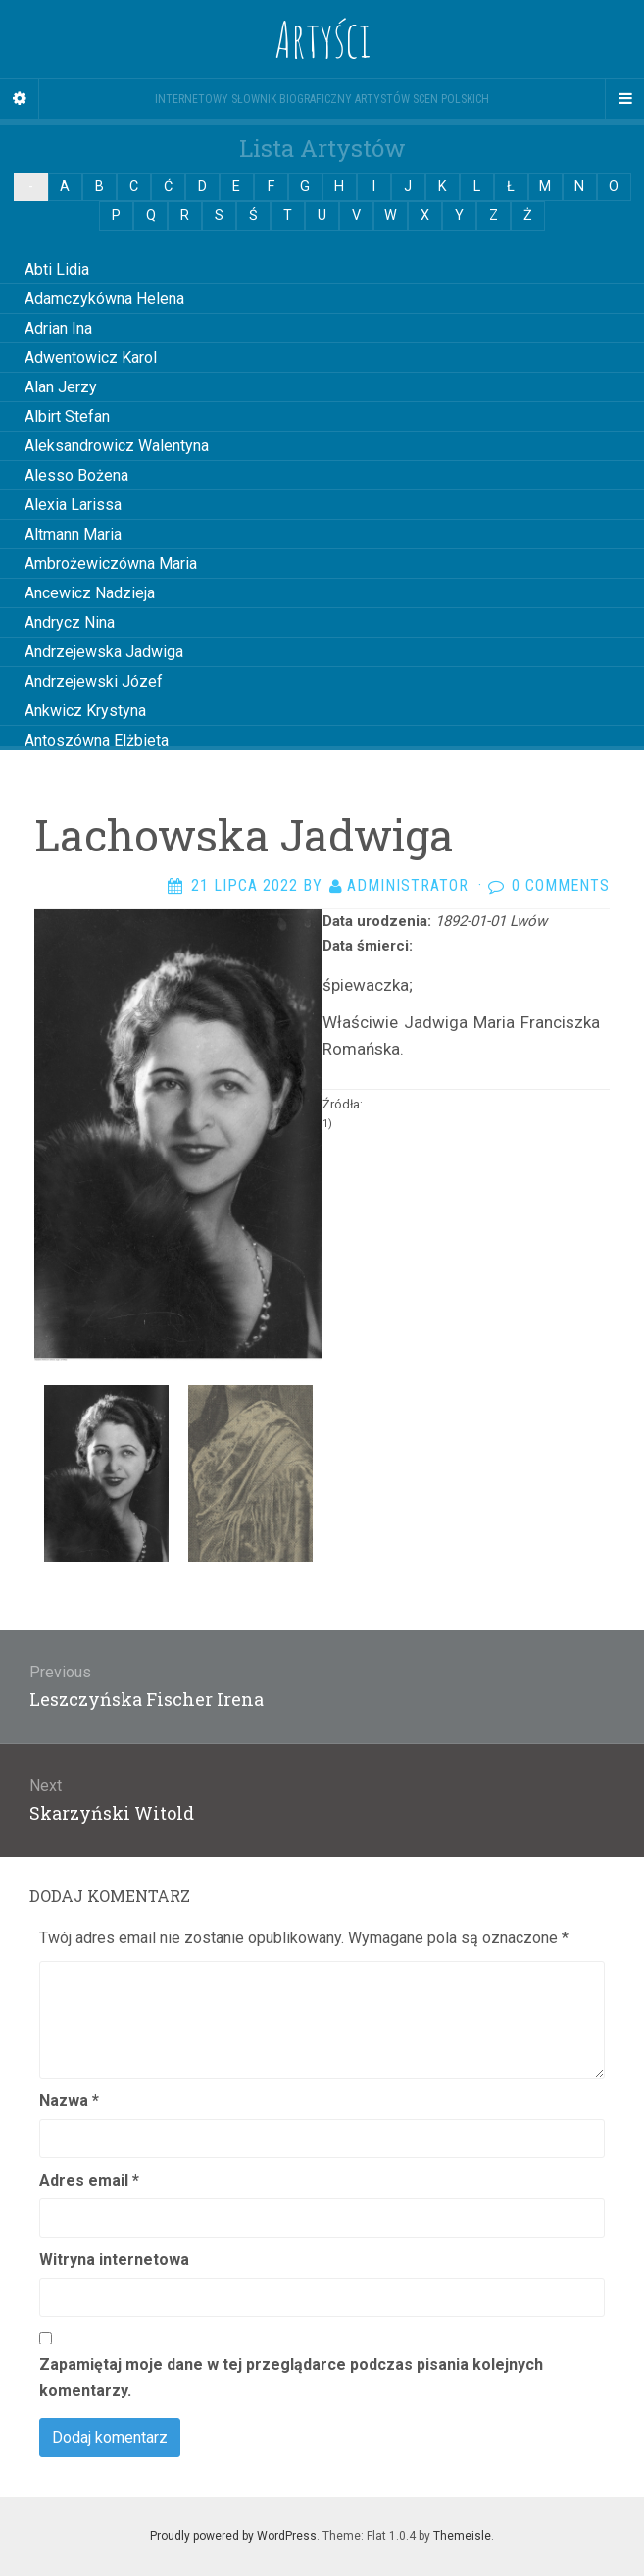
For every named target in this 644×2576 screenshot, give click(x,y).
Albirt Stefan (67, 416)
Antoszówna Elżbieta (97, 740)
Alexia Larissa (73, 504)
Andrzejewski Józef (94, 681)
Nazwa (69, 2100)
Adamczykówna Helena (104, 298)
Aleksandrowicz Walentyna (117, 446)
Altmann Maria (73, 534)
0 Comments (561, 885)
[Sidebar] (19, 99)
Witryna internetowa (114, 2259)
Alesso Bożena (76, 475)
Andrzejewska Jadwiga (104, 652)
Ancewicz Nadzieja (90, 593)
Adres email (89, 2180)
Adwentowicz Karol (91, 357)
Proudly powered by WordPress (233, 2536)
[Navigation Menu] (624, 99)
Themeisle (462, 2536)
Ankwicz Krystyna (85, 710)
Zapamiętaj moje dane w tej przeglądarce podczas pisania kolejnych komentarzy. (291, 2377)
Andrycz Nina (70, 622)
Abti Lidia (57, 269)
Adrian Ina (58, 328)
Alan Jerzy (61, 387)
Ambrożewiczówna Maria (111, 563)
